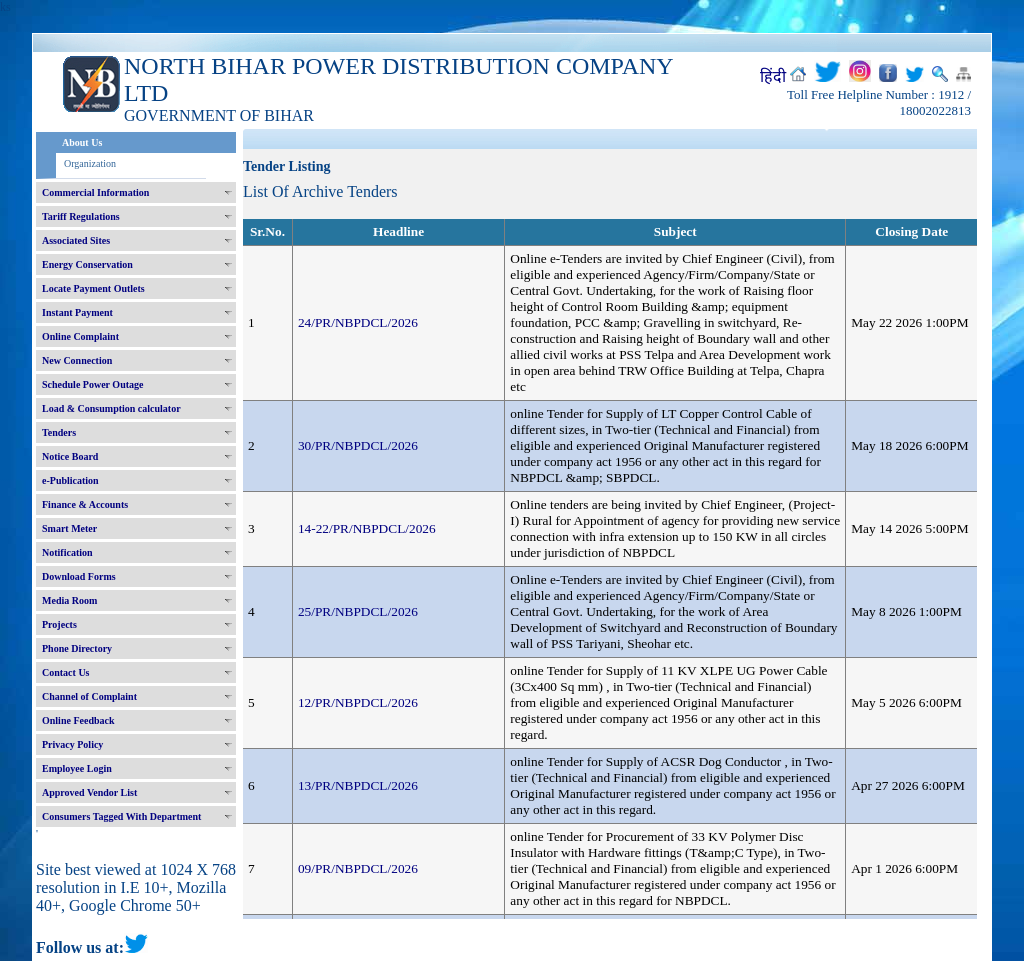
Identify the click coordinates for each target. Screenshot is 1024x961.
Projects (59, 624)
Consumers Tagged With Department (121, 816)
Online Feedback (78, 720)
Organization (90, 163)
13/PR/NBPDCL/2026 (358, 785)
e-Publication (70, 480)
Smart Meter (69, 528)
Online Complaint (80, 336)
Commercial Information (95, 192)
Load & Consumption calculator (111, 408)
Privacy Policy (72, 744)
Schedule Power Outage (92, 384)
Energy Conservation (87, 264)
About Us (82, 142)
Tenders (59, 432)
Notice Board (70, 456)
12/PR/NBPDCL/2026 (358, 702)
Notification (67, 552)
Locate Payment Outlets (93, 288)
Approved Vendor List (89, 792)
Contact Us (66, 672)
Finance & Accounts (85, 504)
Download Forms (79, 576)
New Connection (77, 360)
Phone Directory (77, 648)
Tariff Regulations (81, 216)
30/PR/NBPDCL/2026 (358, 445)
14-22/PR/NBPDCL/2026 (367, 528)
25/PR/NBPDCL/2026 (358, 611)
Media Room (69, 600)
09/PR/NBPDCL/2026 (358, 868)
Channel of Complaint (89, 696)
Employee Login (77, 768)
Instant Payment (77, 312)
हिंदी (773, 76)
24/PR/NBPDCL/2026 (358, 322)
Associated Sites (76, 240)
